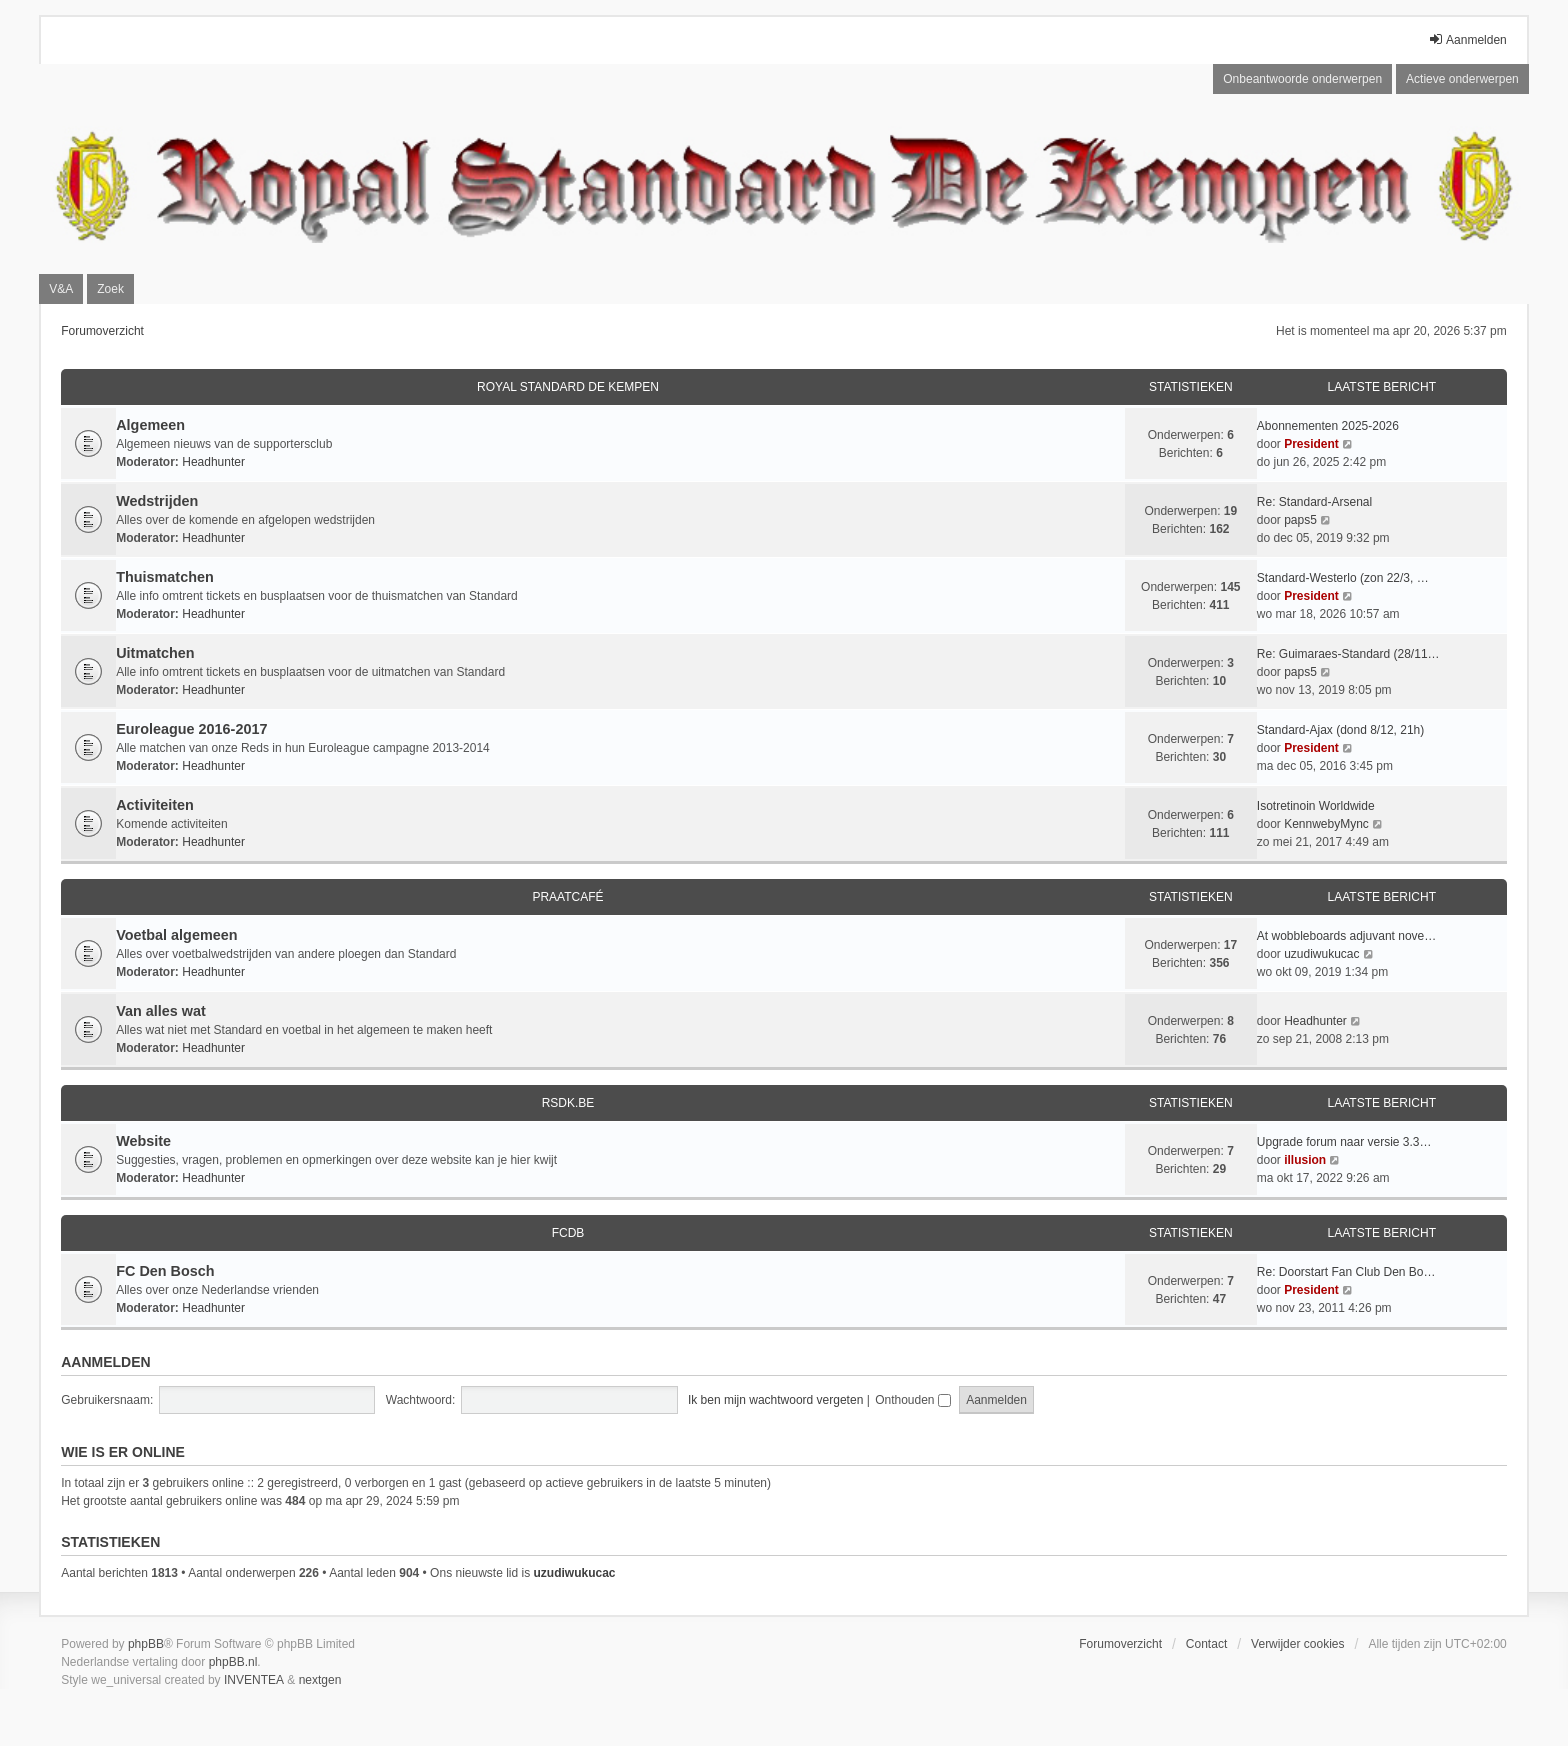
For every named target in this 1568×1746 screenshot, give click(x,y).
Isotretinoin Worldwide (1316, 806)
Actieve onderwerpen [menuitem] (1462, 79)
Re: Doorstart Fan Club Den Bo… (1346, 1272)
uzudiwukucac (1321, 954)
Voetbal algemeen (176, 935)
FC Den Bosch (165, 1271)
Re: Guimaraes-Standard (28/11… (1348, 654)
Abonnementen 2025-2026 (1328, 426)
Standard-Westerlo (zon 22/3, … (1343, 578)
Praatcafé (567, 897)
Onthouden (913, 1400)
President (1311, 444)
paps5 (1300, 520)
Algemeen (150, 425)
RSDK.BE (568, 1103)
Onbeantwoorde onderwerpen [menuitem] (1302, 79)
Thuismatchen (165, 577)
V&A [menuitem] (61, 289)
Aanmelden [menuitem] (1467, 39)
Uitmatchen (155, 653)
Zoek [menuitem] (110, 289)
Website (143, 1141)
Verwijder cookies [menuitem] (1297, 1644)
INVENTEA (254, 1680)
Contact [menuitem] (1206, 1644)
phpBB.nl (233, 1662)
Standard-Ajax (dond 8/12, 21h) (1340, 730)
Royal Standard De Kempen (568, 387)
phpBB (146, 1644)
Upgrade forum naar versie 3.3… (1344, 1142)
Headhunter (213, 462)
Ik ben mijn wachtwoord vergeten (775, 1400)
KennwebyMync (1326, 824)
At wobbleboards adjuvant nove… (1346, 936)
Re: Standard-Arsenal (1314, 502)
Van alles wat (161, 1011)
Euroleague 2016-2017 (191, 729)
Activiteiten (155, 805)
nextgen (320, 1680)
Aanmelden (105, 1362)
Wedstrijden (157, 501)
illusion (1305, 1160)
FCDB (568, 1233)
